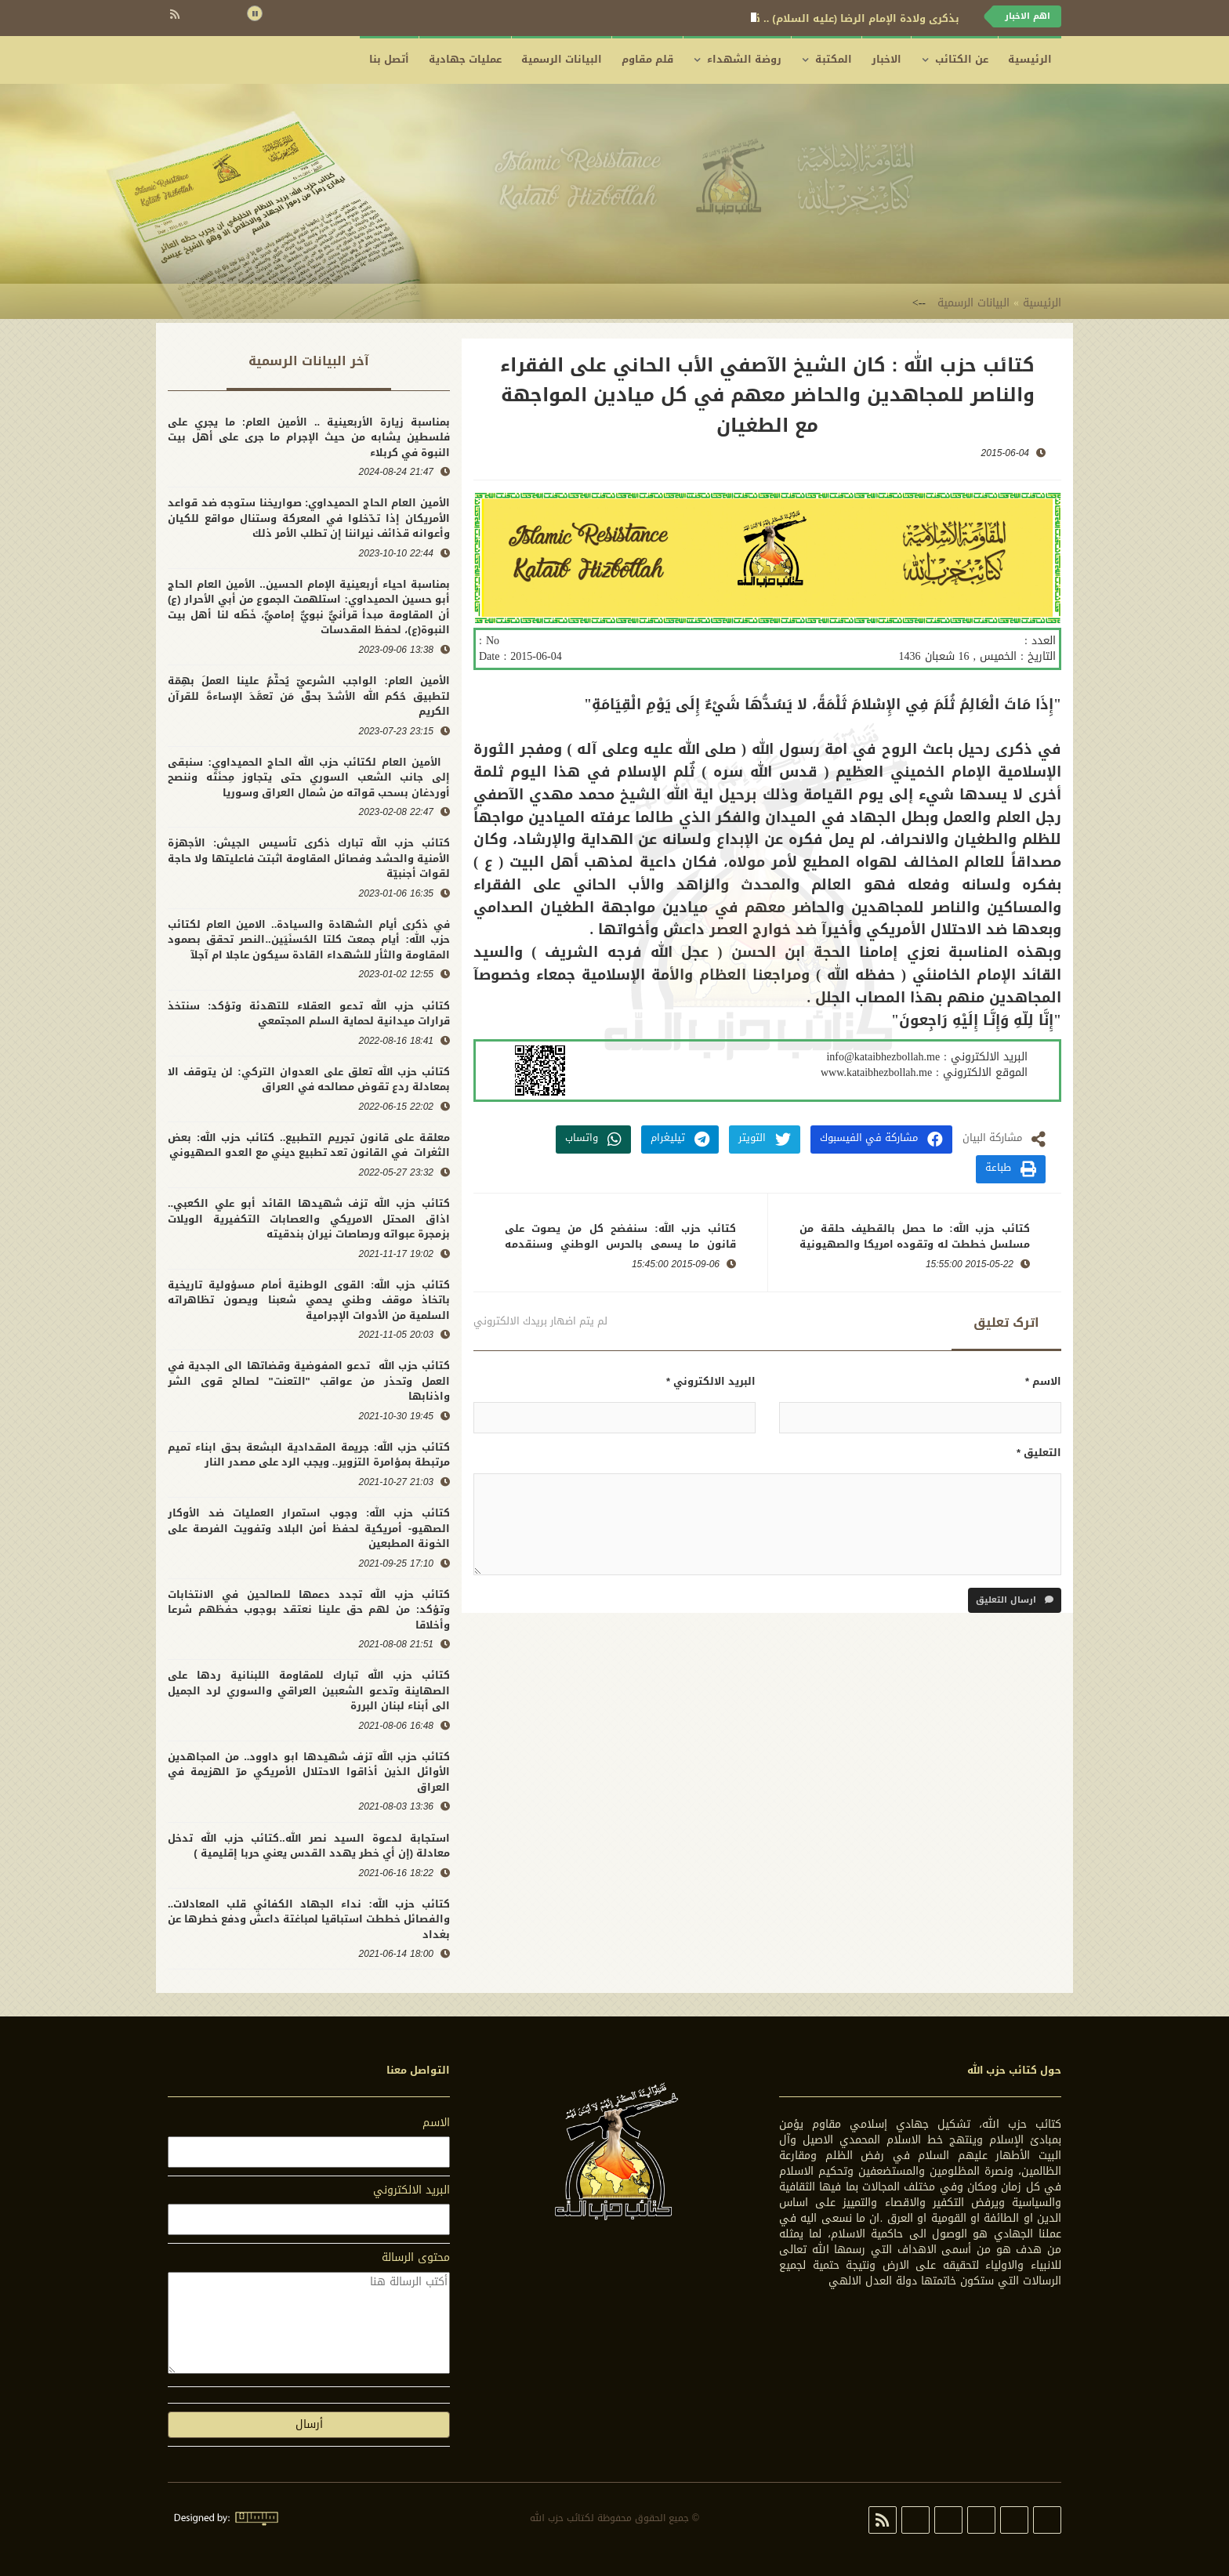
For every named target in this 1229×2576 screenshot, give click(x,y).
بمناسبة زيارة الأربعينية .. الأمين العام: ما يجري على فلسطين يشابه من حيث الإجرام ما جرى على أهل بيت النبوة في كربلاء (309, 437)
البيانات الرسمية (561, 59)
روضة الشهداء (744, 59)
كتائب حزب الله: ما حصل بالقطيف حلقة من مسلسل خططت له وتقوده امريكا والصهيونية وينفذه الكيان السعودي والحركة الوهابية (914, 1244)
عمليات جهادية (465, 59)
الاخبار (886, 59)
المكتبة (833, 59)
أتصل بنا (389, 59)
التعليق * (1039, 1453)
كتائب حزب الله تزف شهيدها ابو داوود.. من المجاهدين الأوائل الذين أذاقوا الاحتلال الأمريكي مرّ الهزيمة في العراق (309, 1772)
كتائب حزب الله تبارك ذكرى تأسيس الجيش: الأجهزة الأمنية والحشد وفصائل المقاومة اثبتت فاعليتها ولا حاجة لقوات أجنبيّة (309, 858)
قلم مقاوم (647, 59)
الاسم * (1043, 1382)
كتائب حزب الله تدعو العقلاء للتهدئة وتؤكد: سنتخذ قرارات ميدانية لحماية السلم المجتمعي (309, 1013)
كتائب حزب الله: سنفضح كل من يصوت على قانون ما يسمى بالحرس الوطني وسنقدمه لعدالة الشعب (620, 1244)
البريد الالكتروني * (711, 1382)
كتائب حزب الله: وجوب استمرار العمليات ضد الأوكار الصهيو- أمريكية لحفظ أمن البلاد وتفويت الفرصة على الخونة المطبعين (309, 1528)
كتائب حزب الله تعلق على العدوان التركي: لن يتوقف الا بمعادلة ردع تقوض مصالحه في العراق (309, 1079)
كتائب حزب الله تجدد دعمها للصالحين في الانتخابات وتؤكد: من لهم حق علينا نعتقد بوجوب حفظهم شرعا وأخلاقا (309, 1610)
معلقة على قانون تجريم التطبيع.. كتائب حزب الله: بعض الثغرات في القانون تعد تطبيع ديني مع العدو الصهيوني (309, 1145)
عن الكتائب (961, 59)
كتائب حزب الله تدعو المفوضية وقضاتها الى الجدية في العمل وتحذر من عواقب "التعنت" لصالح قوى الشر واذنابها (309, 1381)
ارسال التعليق (1014, 1600)
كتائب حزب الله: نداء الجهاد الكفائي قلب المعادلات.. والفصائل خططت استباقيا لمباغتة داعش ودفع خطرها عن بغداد (309, 1919)
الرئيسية (1030, 59)
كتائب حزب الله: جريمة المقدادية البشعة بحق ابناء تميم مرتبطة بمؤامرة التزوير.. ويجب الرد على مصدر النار (309, 1455)
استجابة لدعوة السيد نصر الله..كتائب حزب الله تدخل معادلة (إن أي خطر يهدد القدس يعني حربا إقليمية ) (309, 1846)
